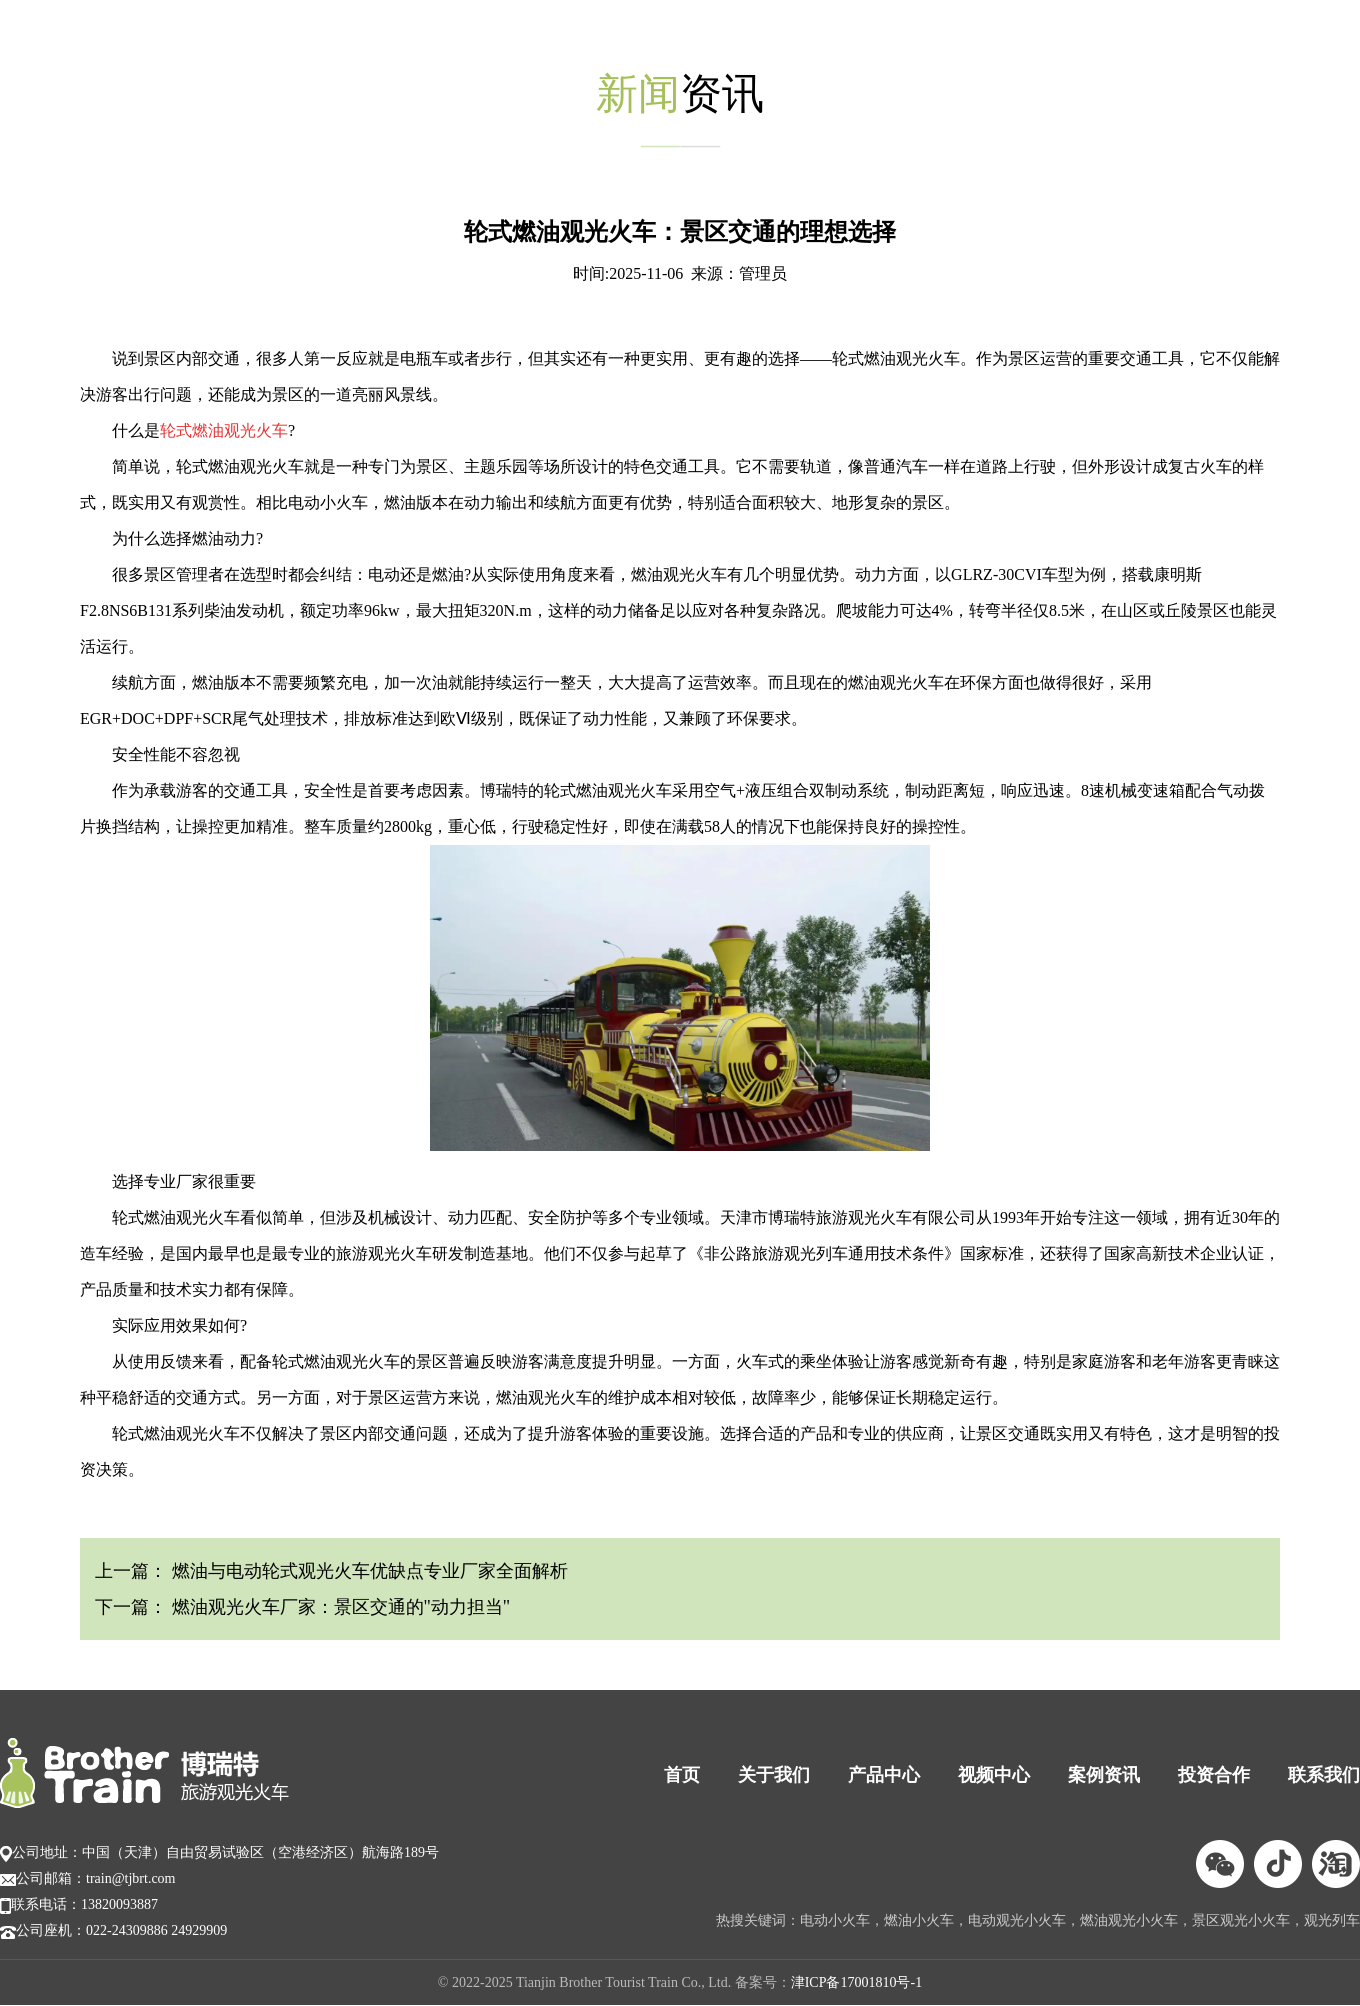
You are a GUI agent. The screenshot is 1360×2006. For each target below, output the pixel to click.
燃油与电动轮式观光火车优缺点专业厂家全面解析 (367, 1571)
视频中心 (994, 1775)
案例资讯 (1104, 1775)
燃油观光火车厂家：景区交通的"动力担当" (338, 1607)
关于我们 (774, 1775)
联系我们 (1324, 1775)
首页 (682, 1775)
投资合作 (1214, 1775)
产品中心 (884, 1775)
